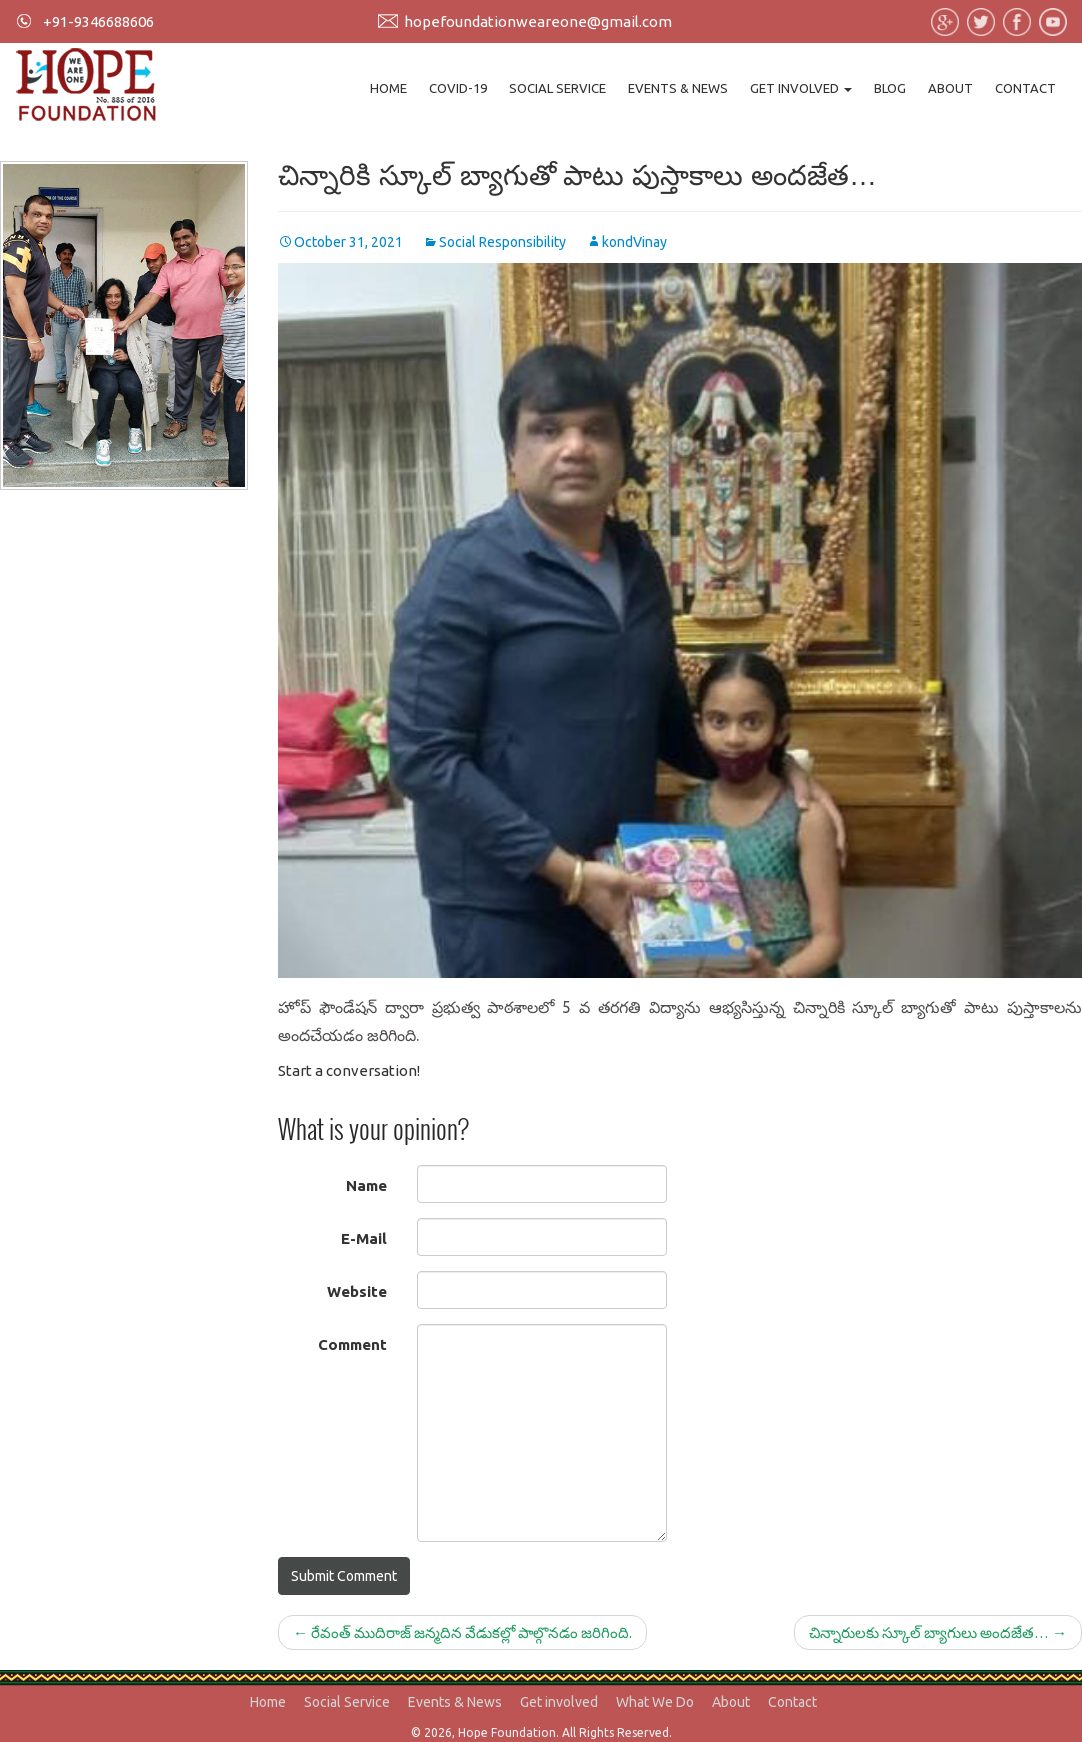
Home (388, 88)
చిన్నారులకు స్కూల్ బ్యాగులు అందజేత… (938, 1632)
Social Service (557, 88)
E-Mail (364, 1238)
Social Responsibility (502, 242)
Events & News (678, 88)
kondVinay (634, 242)
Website (357, 1291)
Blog (890, 88)
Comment (352, 1344)
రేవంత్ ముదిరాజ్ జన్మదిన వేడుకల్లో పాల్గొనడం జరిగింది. (462, 1632)
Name (366, 1185)
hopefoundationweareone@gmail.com (538, 21)
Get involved (801, 88)
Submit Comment (344, 1576)
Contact (1025, 88)
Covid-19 (458, 88)
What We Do (655, 1702)
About (950, 88)
